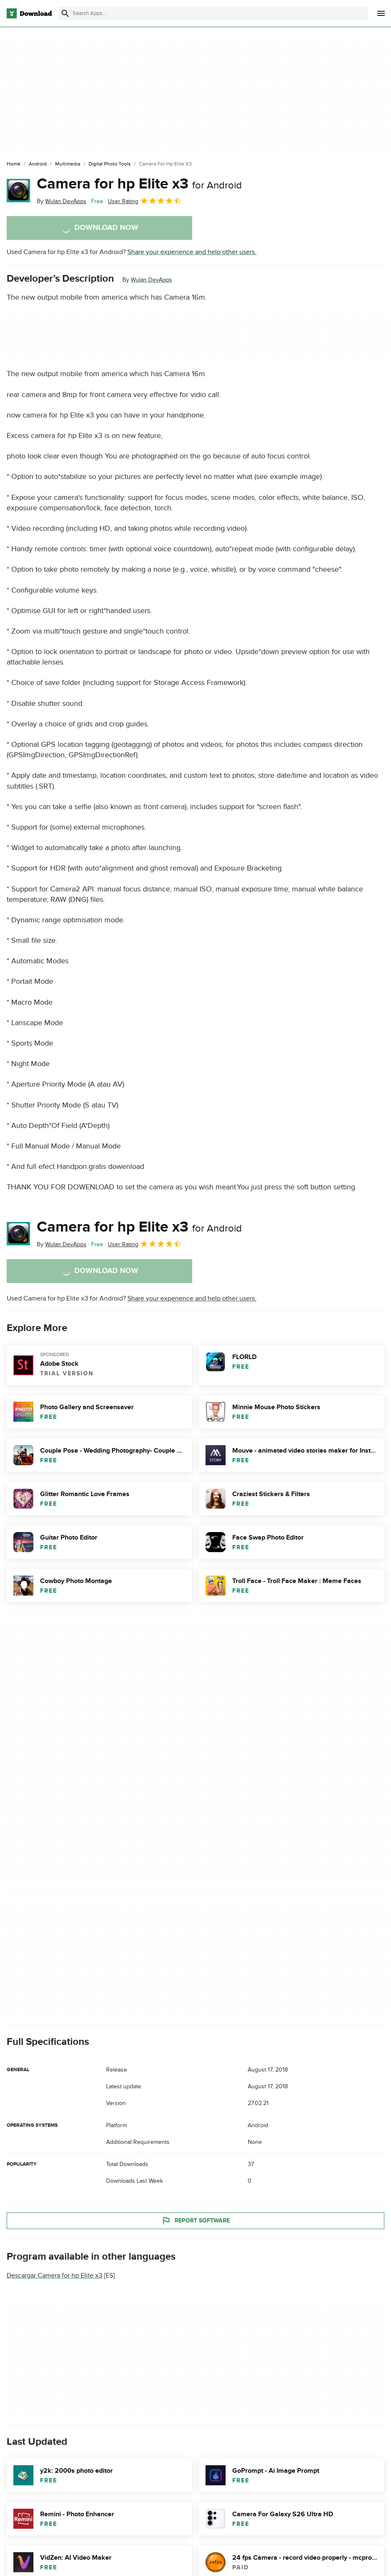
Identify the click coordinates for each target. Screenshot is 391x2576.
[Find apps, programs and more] (213, 13)
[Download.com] (29, 13)
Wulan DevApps (151, 279)
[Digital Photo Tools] (110, 164)
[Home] (13, 164)
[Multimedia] (67, 164)
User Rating (145, 200)
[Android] (38, 164)
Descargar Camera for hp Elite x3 (54, 2275)
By (61, 201)
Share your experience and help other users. (191, 252)
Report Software (195, 2221)
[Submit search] (65, 13)
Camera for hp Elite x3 (139, 184)
